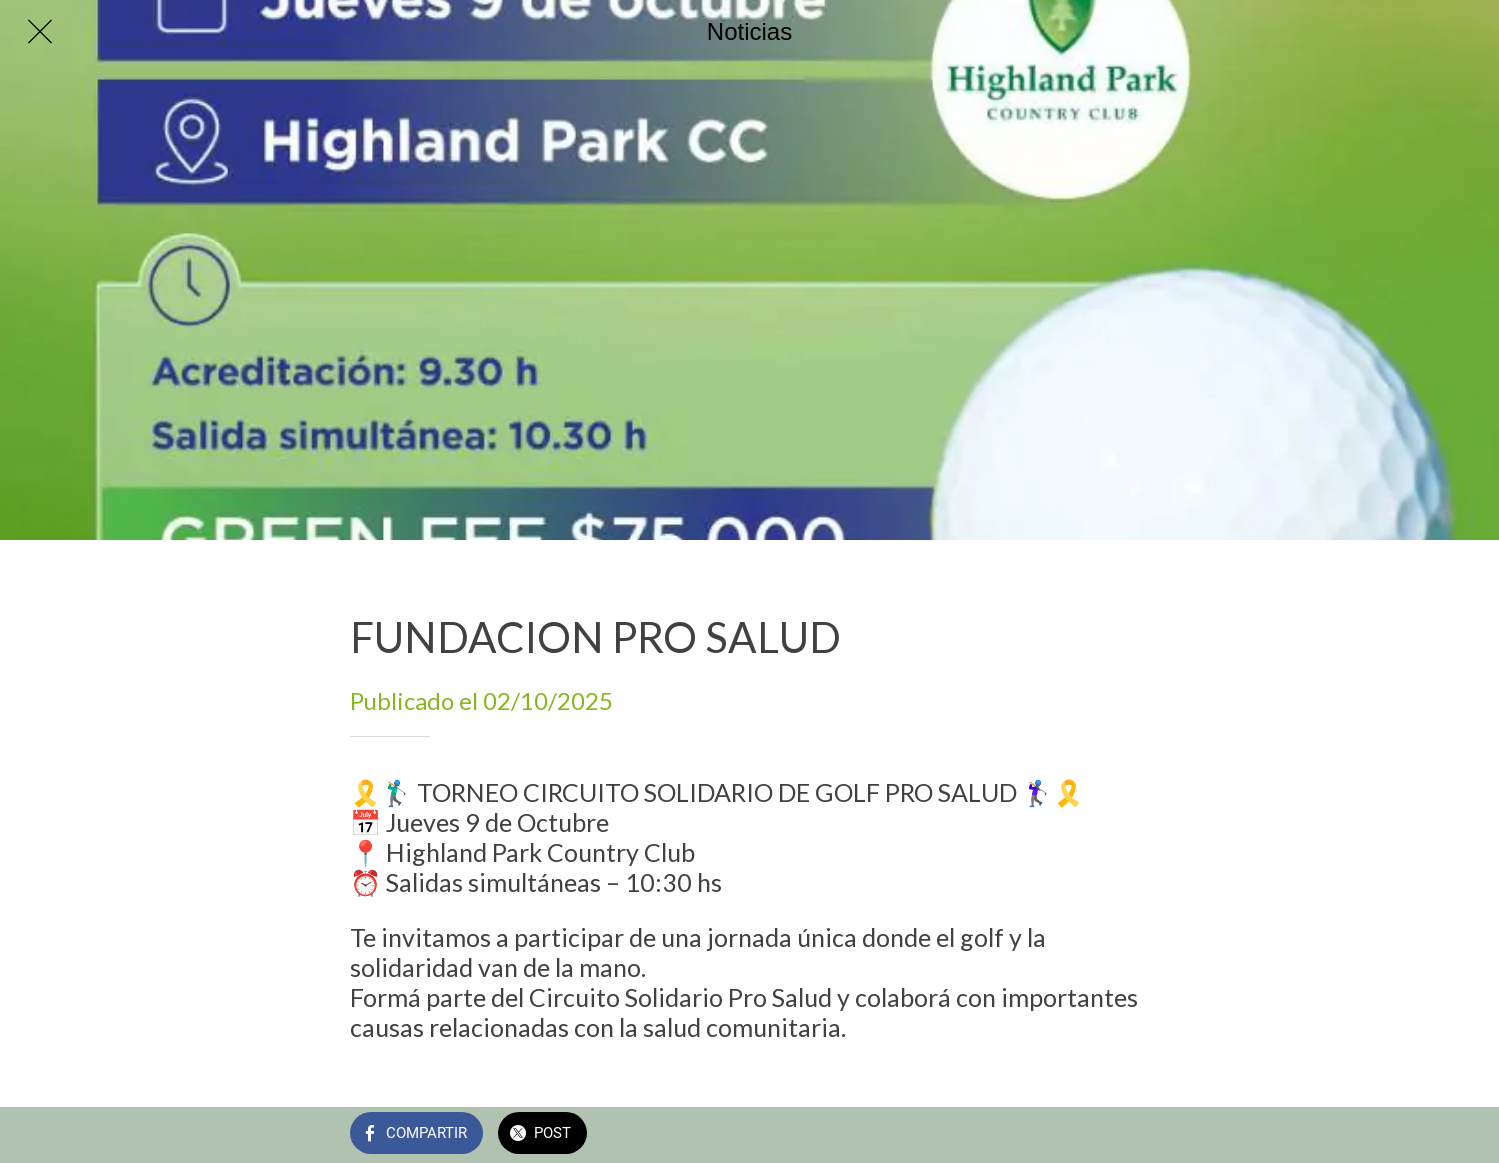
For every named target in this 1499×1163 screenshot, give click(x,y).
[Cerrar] (40, 32)
